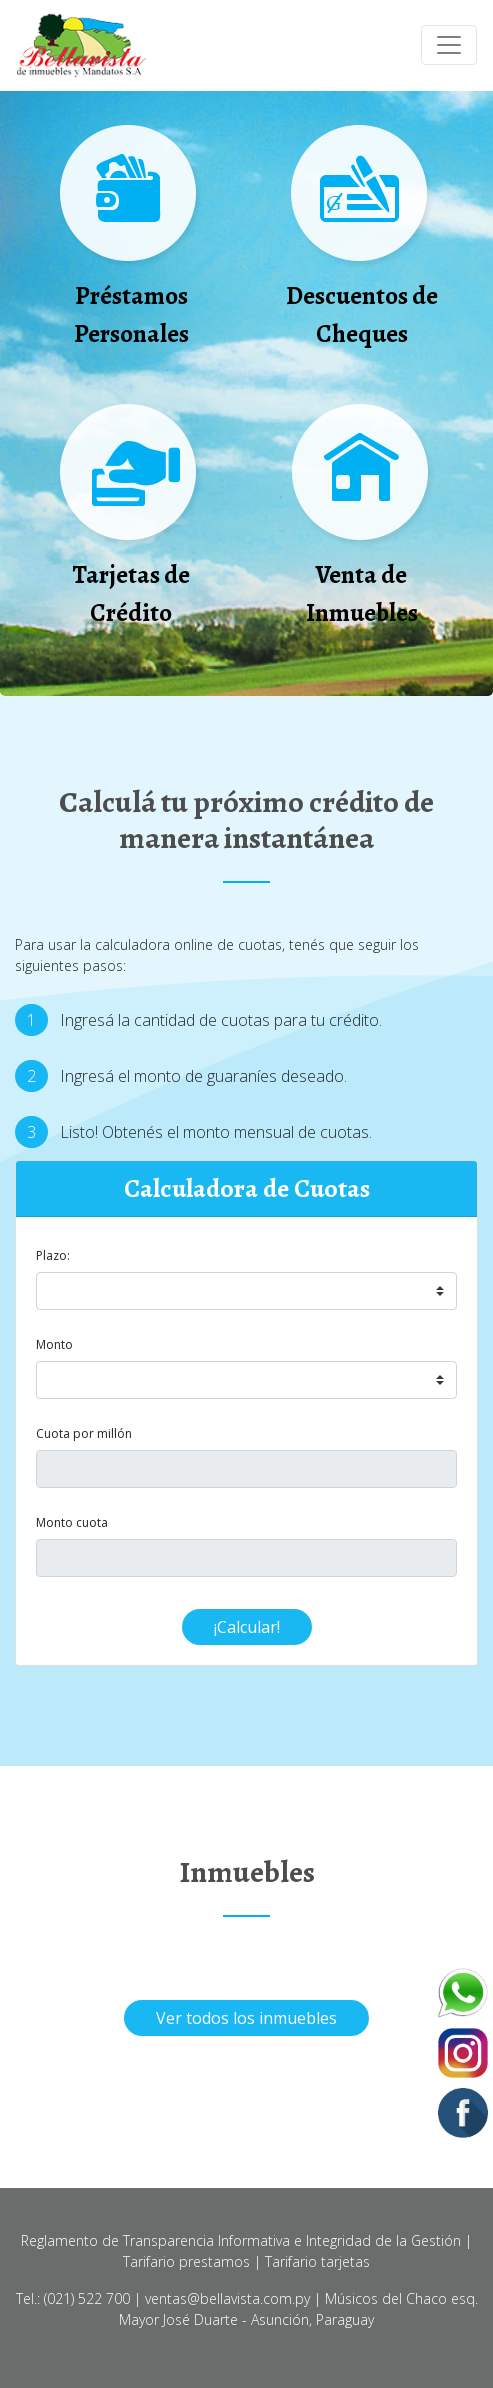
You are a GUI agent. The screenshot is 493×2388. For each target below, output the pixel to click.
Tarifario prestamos (186, 2261)
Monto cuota (72, 1522)
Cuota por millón (84, 1433)
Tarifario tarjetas (317, 2261)
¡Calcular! (247, 1627)
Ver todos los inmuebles (246, 2018)
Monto (54, 1344)
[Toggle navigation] (449, 45)
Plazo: (53, 1255)
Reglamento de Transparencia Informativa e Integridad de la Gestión (241, 2240)
